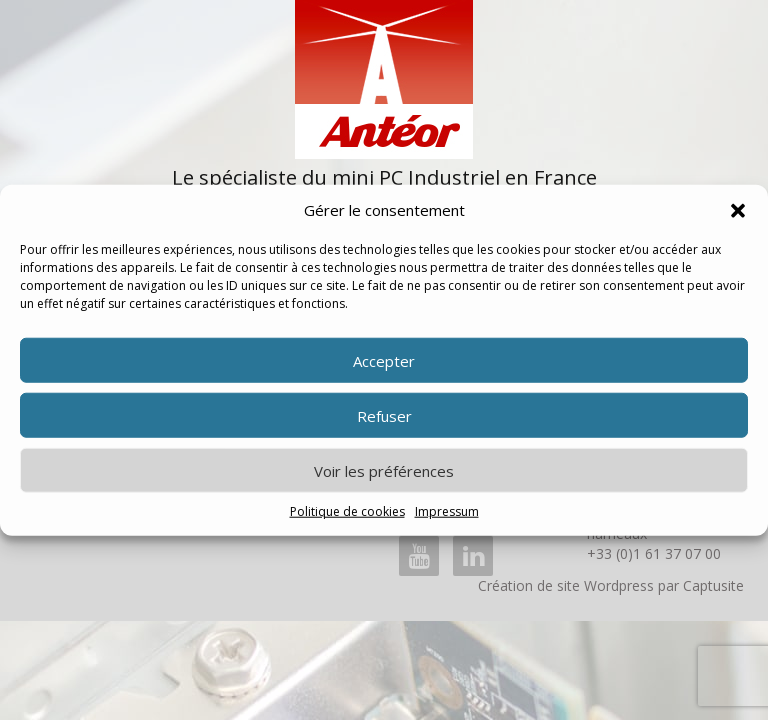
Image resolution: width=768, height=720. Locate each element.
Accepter (384, 361)
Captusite (713, 585)
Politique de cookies (347, 511)
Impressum (447, 511)
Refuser (384, 416)
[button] (738, 210)
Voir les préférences (384, 471)
